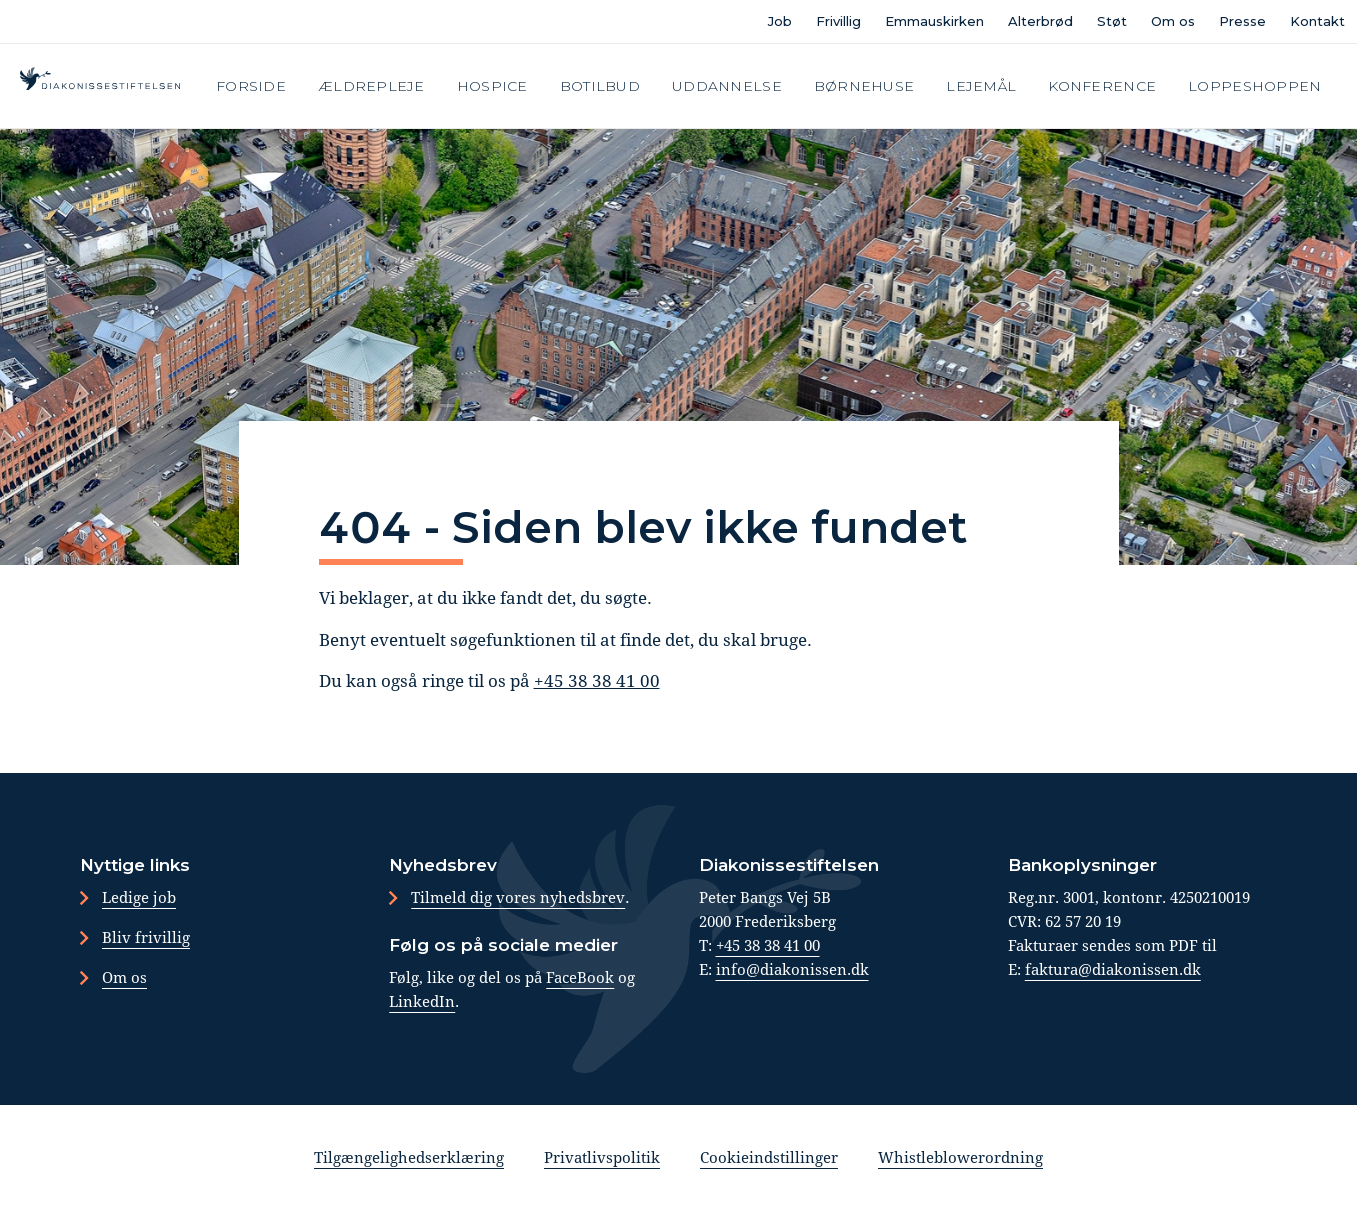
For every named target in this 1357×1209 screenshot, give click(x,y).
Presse (1242, 21)
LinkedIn (422, 1001)
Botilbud (600, 86)
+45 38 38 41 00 (597, 680)
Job (780, 21)
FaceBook (580, 977)
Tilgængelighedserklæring (409, 1157)
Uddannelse (727, 86)
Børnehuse (864, 86)
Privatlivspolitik (602, 1157)
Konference (1102, 86)
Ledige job (139, 897)
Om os (1173, 21)
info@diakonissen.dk (792, 969)
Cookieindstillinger (769, 1157)
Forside (251, 86)
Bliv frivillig (146, 937)
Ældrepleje (371, 86)
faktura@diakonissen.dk (1113, 969)
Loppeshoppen (1254, 86)
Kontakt (1317, 21)
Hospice (492, 86)
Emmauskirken (934, 21)
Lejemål (981, 86)
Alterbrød (1040, 21)
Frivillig (838, 21)
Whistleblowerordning (960, 1157)
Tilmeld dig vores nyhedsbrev (518, 897)
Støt (1112, 21)
